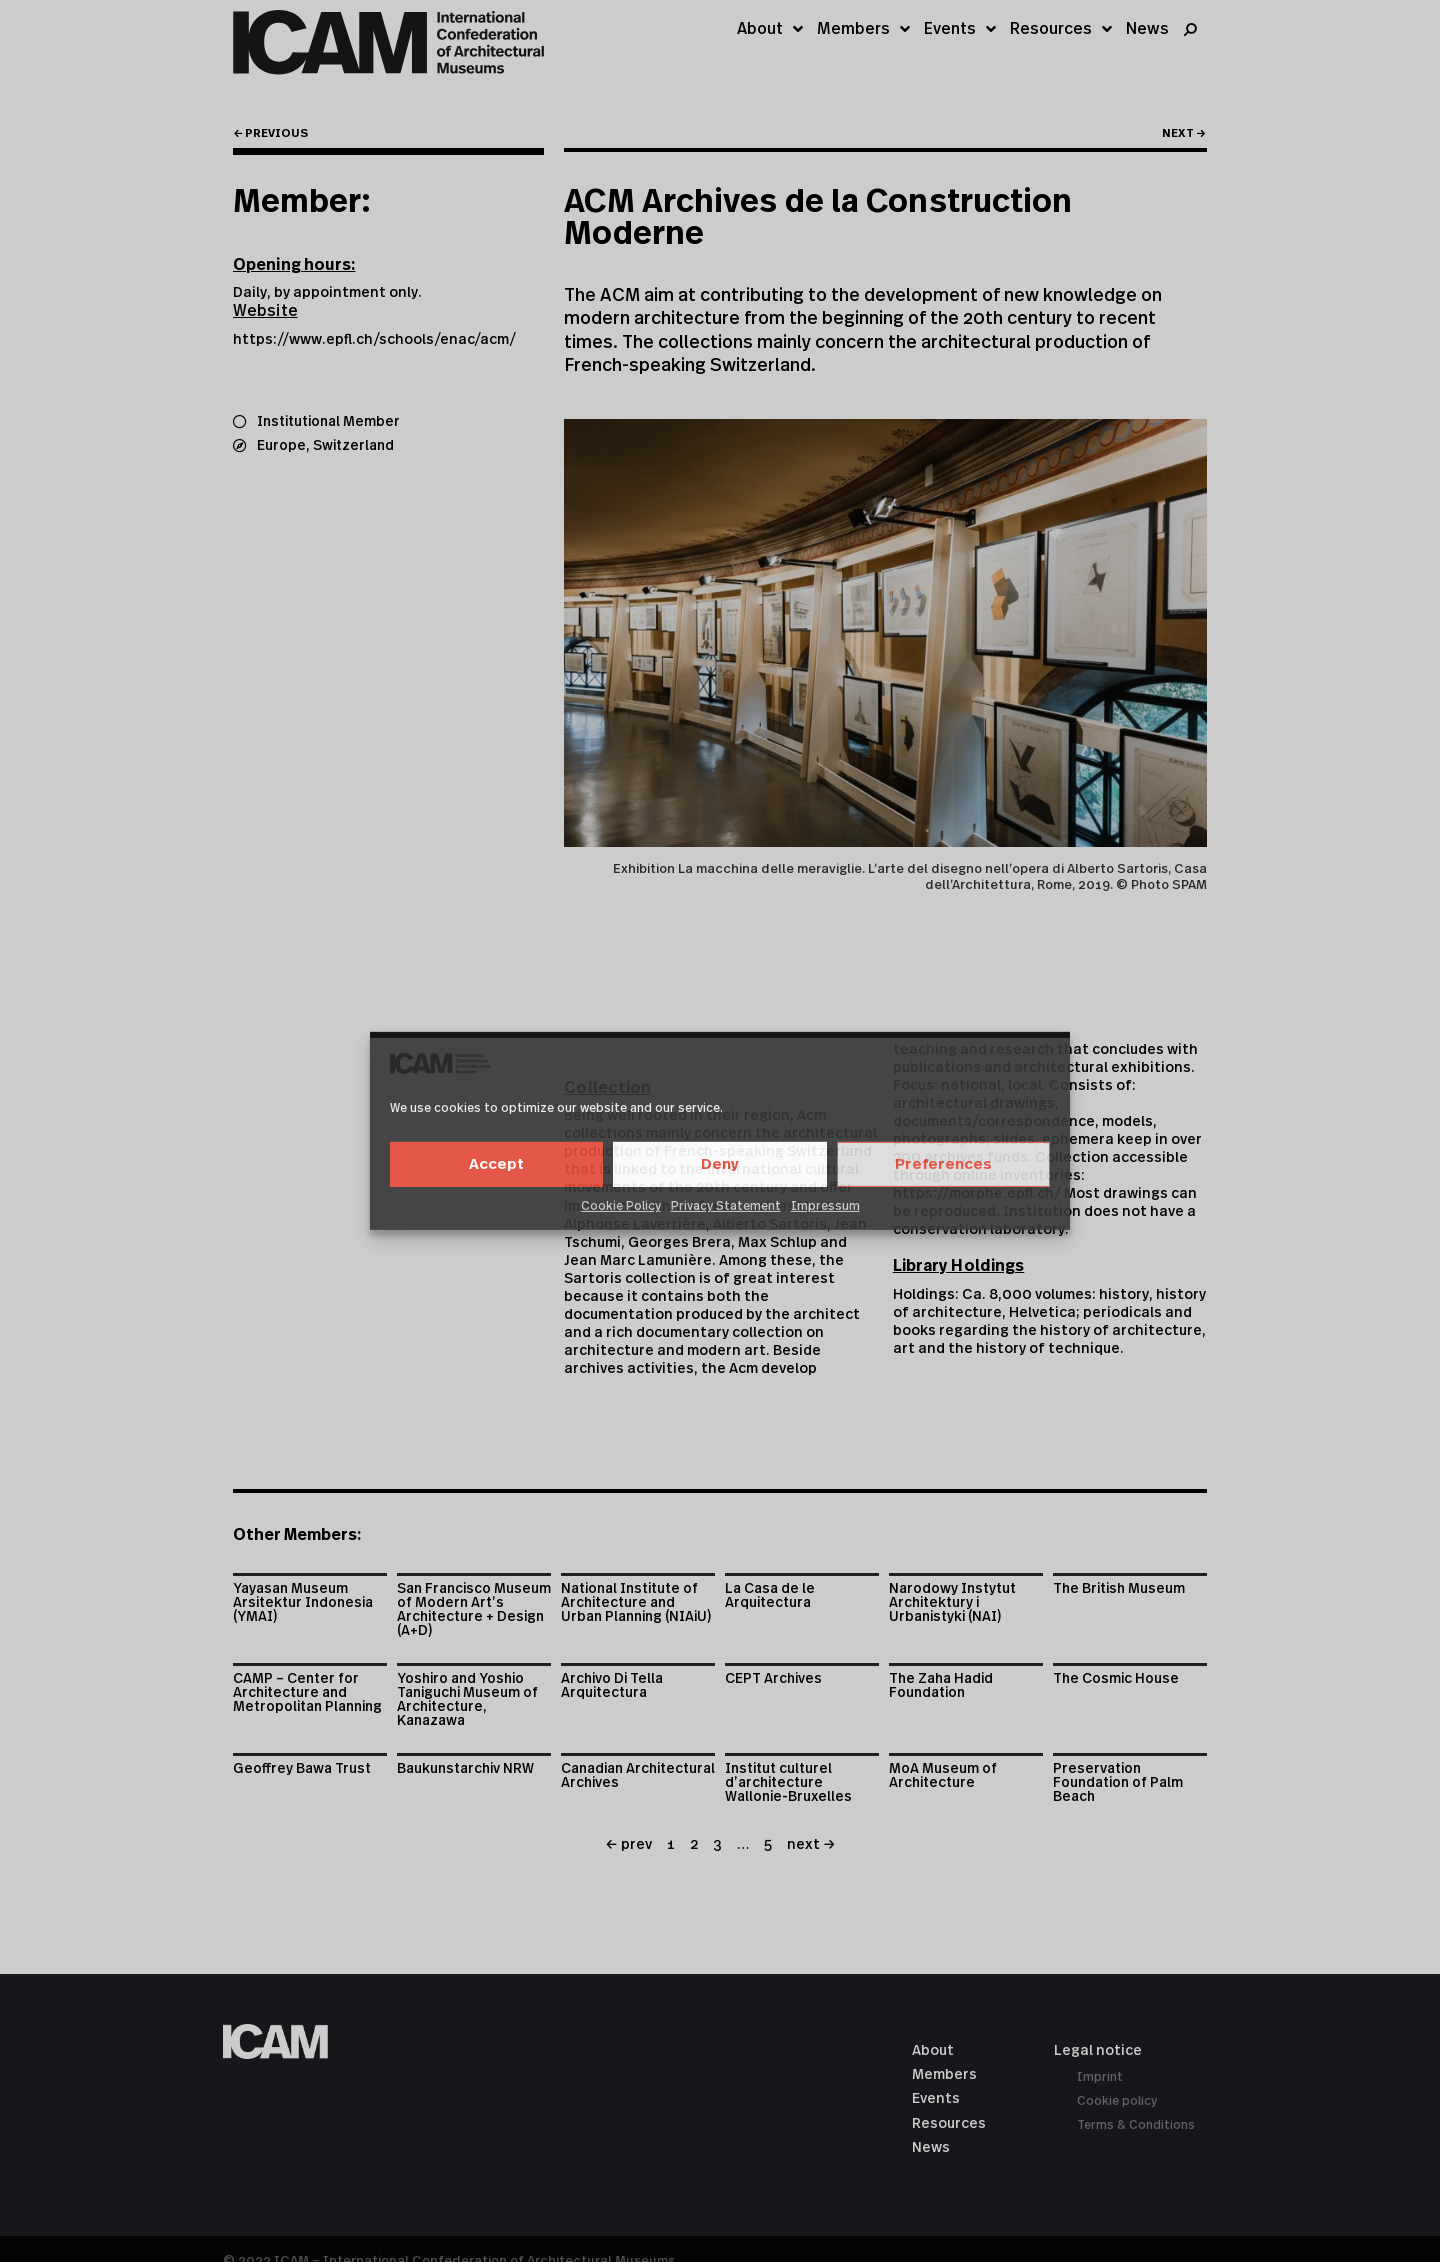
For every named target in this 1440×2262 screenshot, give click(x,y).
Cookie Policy (621, 1206)
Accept (496, 1164)
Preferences (943, 1164)
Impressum (825, 1206)
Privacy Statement (726, 1206)
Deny (720, 1164)
